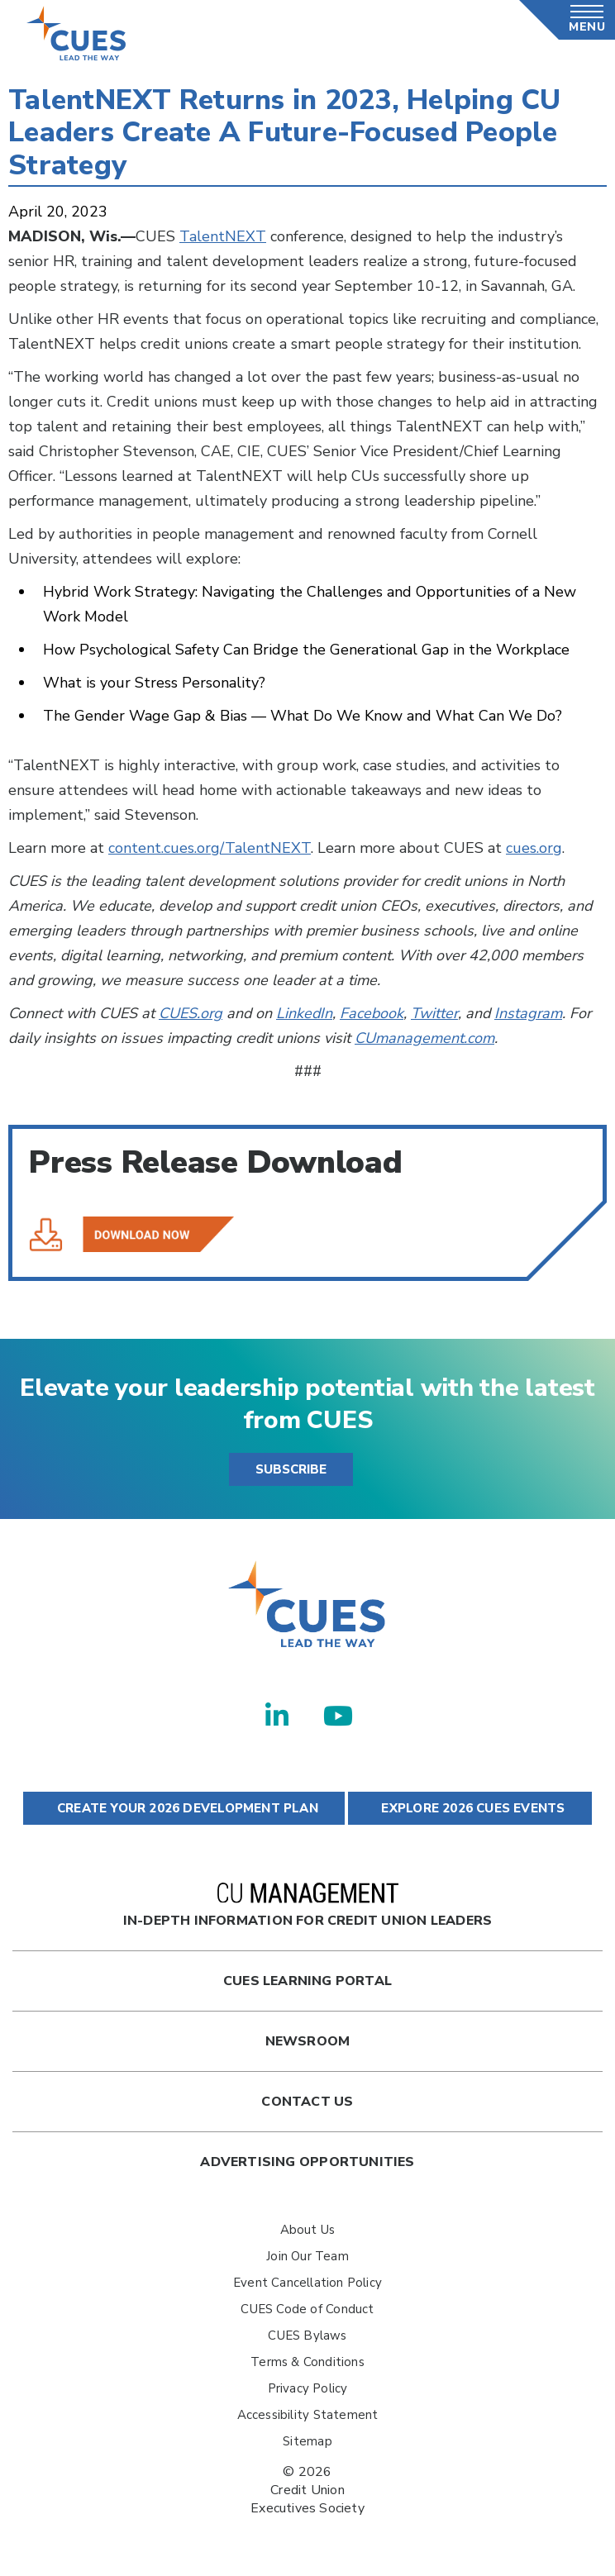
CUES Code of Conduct (307, 2309)
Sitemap (307, 2441)
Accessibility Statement (308, 2415)
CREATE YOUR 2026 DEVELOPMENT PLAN (183, 1808)
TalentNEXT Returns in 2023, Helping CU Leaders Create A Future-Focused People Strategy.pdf (131, 1234)
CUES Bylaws (307, 2335)
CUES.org (190, 1013)
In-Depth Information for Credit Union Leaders (307, 1906)
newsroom (307, 2041)
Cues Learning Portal (307, 1981)
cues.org (534, 848)
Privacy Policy (308, 2388)
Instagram (528, 1013)
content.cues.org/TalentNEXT (209, 848)
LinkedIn (304, 1013)
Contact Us (307, 2102)
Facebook (371, 1013)
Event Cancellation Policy (307, 2282)
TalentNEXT (222, 236)
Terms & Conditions (307, 2362)
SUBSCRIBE (291, 1469)
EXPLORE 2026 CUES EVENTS (469, 1808)
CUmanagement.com (424, 1038)
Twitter (434, 1013)
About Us (308, 2229)
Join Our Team (307, 2256)
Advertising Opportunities (307, 2162)
